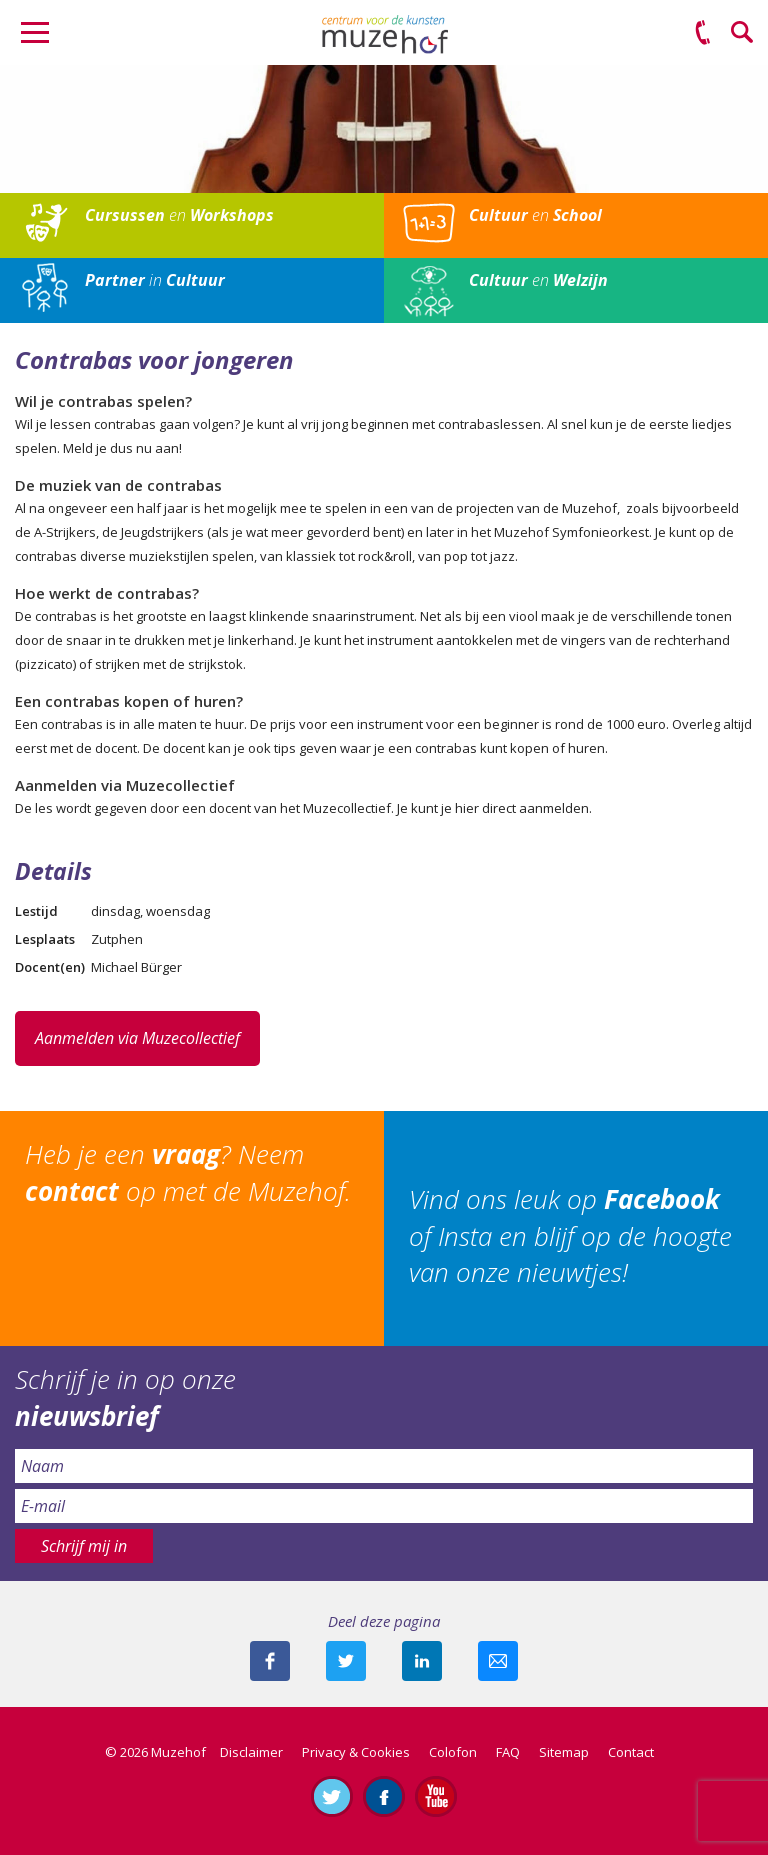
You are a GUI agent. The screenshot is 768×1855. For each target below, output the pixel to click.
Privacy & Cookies (356, 1752)
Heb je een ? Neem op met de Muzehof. (188, 1172)
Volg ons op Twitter (332, 1796)
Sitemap (564, 1752)
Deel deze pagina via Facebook (270, 1661)
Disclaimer (251, 1752)
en (179, 215)
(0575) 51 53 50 (703, 33)
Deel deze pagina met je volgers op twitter (346, 1661)
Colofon (453, 1752)
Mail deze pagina (498, 1661)
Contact (631, 1752)
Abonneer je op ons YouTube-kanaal (436, 1796)
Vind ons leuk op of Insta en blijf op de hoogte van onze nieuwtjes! (570, 1235)
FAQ (508, 1752)
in (155, 280)
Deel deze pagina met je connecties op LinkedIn (422, 1661)
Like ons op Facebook (384, 1796)
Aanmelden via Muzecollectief (137, 1038)
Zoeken (743, 33)
